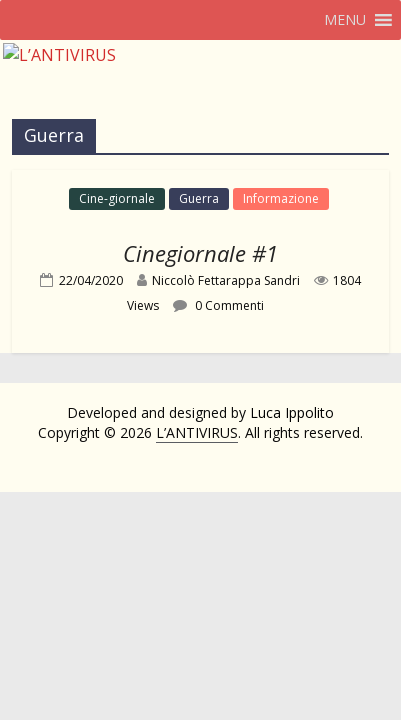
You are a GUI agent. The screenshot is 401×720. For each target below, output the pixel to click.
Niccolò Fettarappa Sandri (226, 280)
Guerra (199, 198)
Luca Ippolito (292, 412)
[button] (345, 20)
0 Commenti (218, 305)
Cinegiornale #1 (200, 253)
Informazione (281, 198)
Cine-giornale (117, 198)
